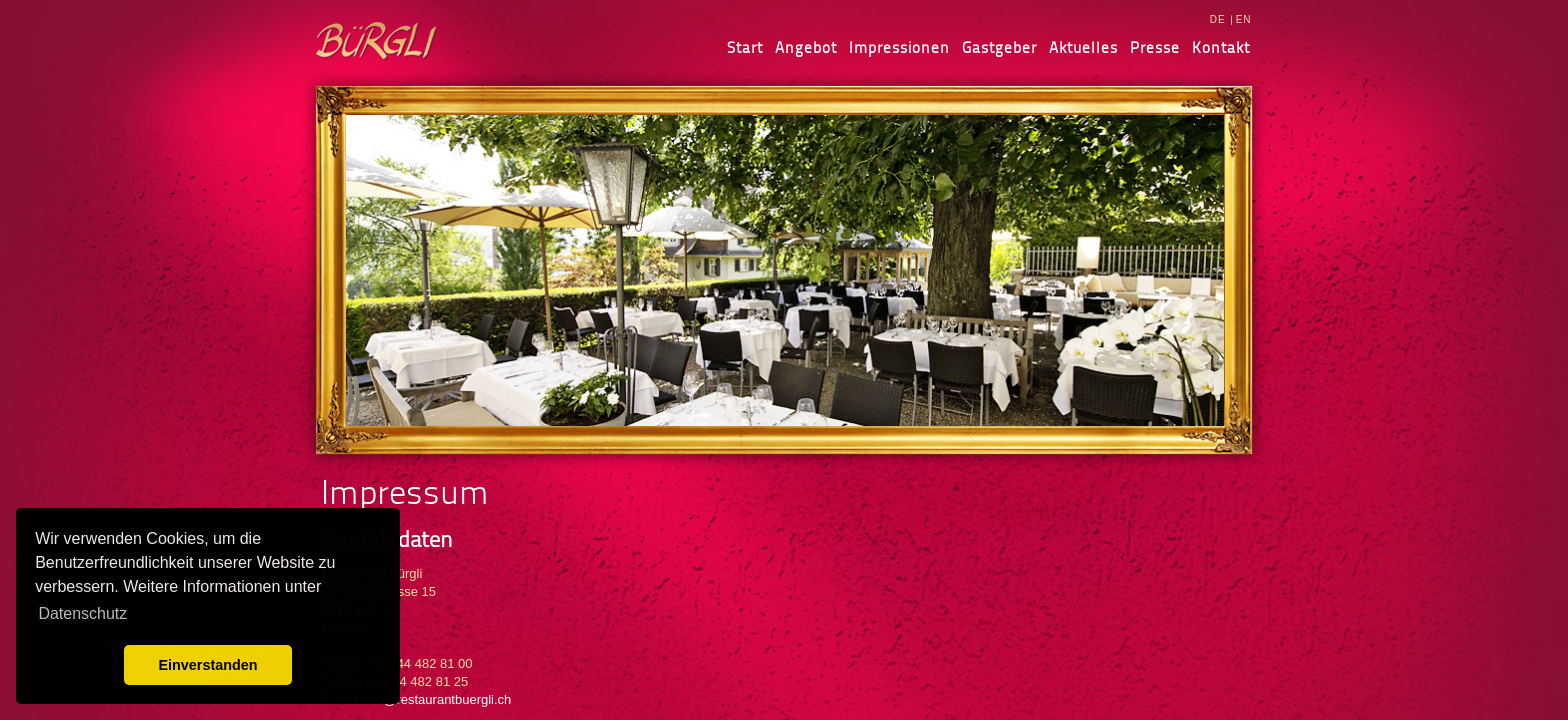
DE (1218, 19)
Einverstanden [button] (207, 665)
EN (1244, 19)
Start (745, 47)
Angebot (806, 47)
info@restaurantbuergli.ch (436, 699)
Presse (1155, 47)
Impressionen (899, 47)
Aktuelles (1083, 47)
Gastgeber (999, 47)
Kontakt (1221, 47)
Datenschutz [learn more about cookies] (82, 613)
